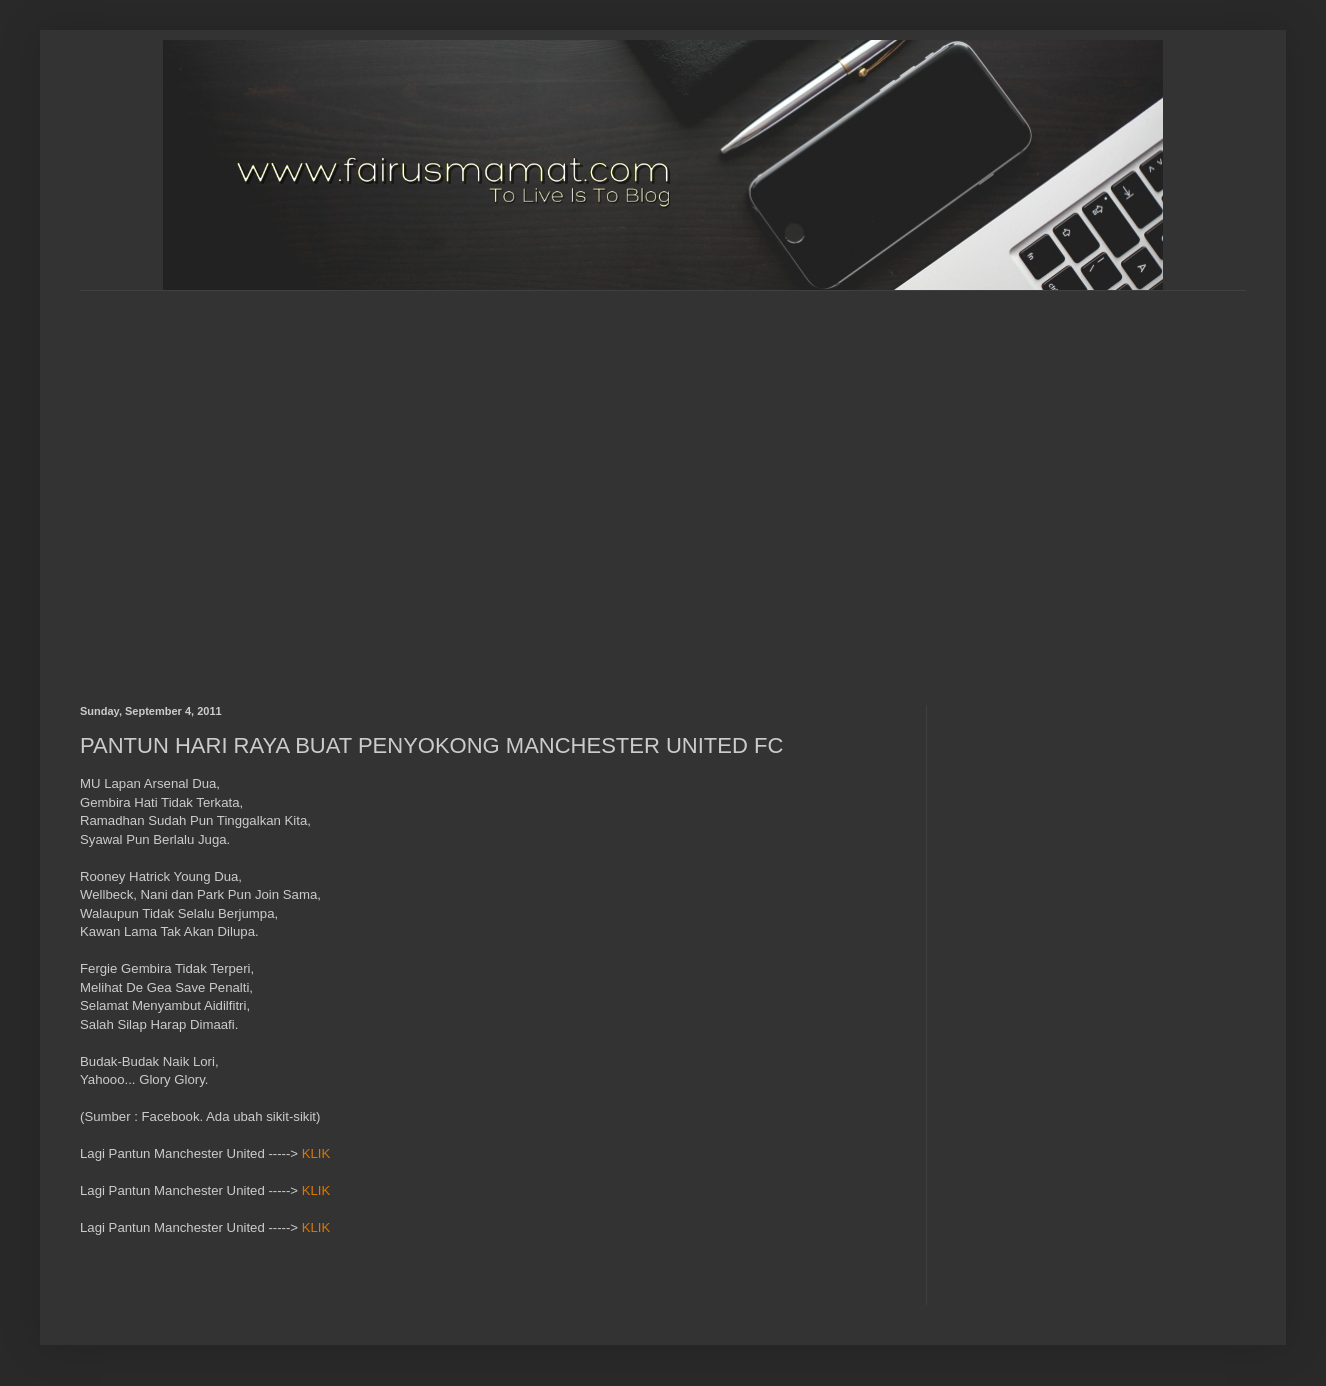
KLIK (316, 1153)
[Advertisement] (189, 480)
